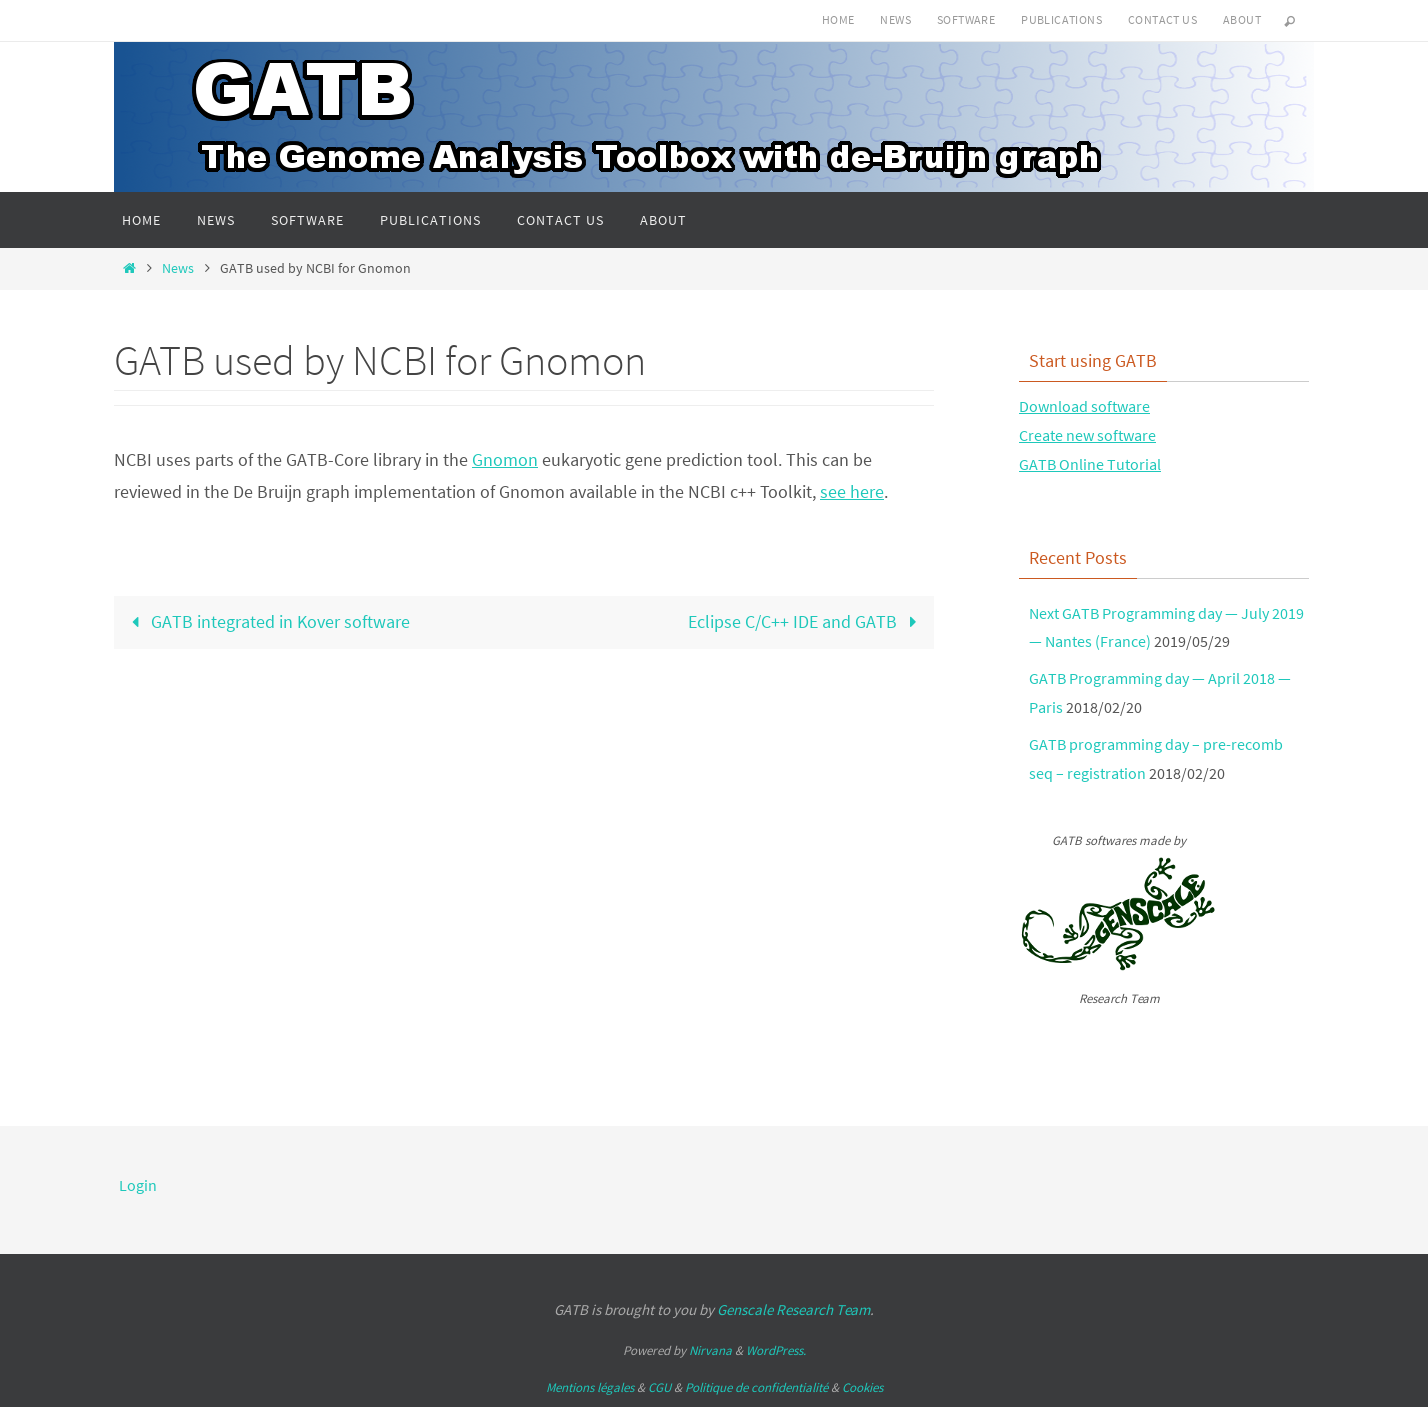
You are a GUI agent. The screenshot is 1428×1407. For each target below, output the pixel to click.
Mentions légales (590, 1387)
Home (838, 19)
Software (966, 19)
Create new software (1087, 435)
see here (852, 491)
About (1242, 19)
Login (138, 1185)
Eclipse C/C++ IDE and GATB (807, 621)
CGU (659, 1387)
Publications (1061, 19)
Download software (1084, 406)
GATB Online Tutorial (1090, 464)
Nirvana (710, 1350)
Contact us (1162, 19)
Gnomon (505, 459)
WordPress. (776, 1350)
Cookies (862, 1387)
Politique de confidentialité (756, 1387)
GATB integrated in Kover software (266, 621)
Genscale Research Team (793, 1309)
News (895, 19)
